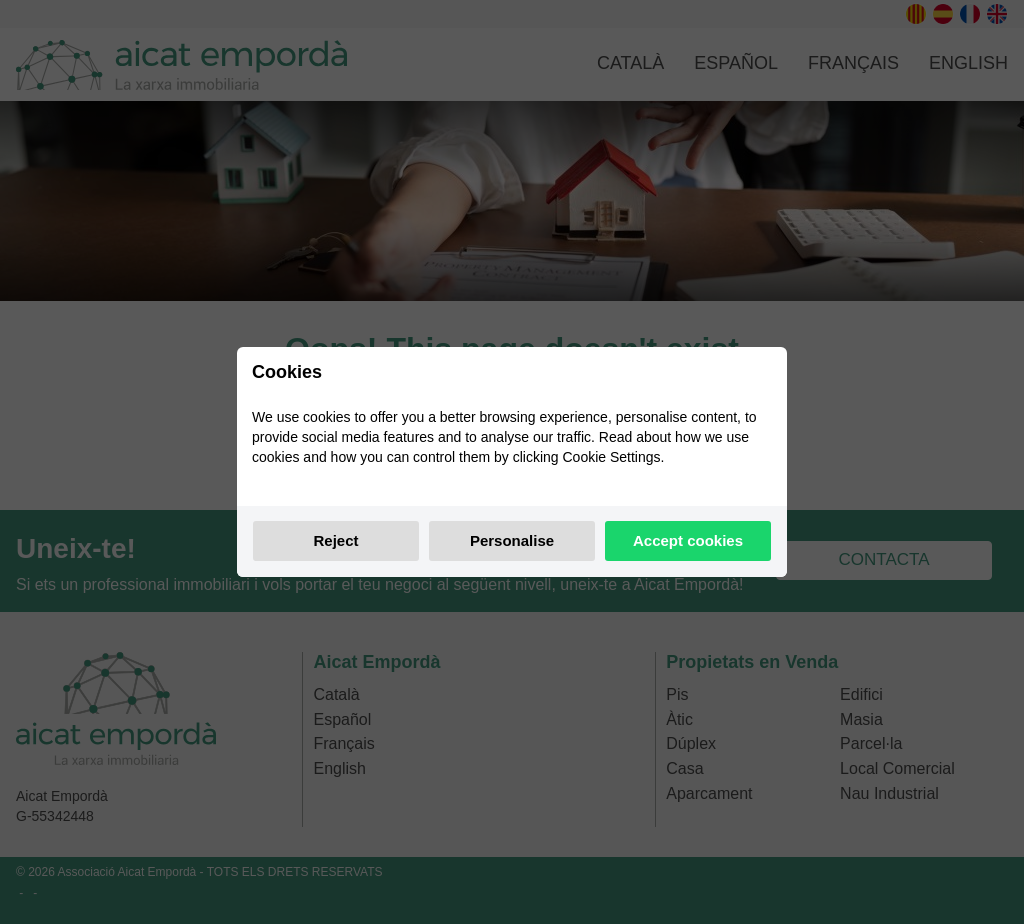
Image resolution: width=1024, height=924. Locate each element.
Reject (335, 540)
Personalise (512, 540)
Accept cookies (688, 540)
